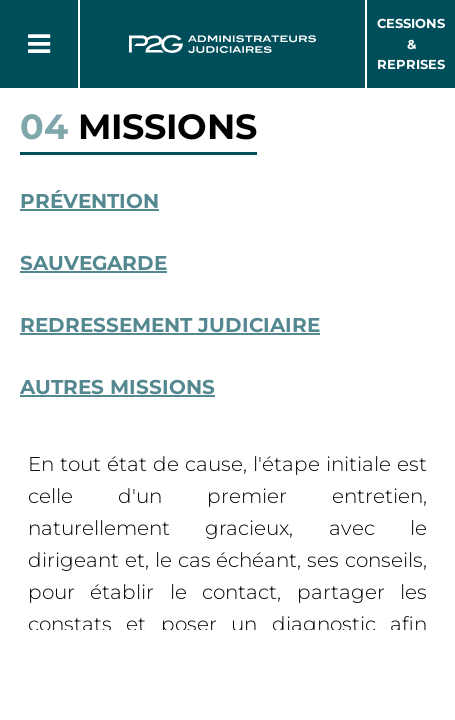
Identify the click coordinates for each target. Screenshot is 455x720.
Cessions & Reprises (411, 44)
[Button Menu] (39, 44)
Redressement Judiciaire (170, 325)
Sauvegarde (93, 263)
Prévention (89, 201)
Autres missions (117, 387)
